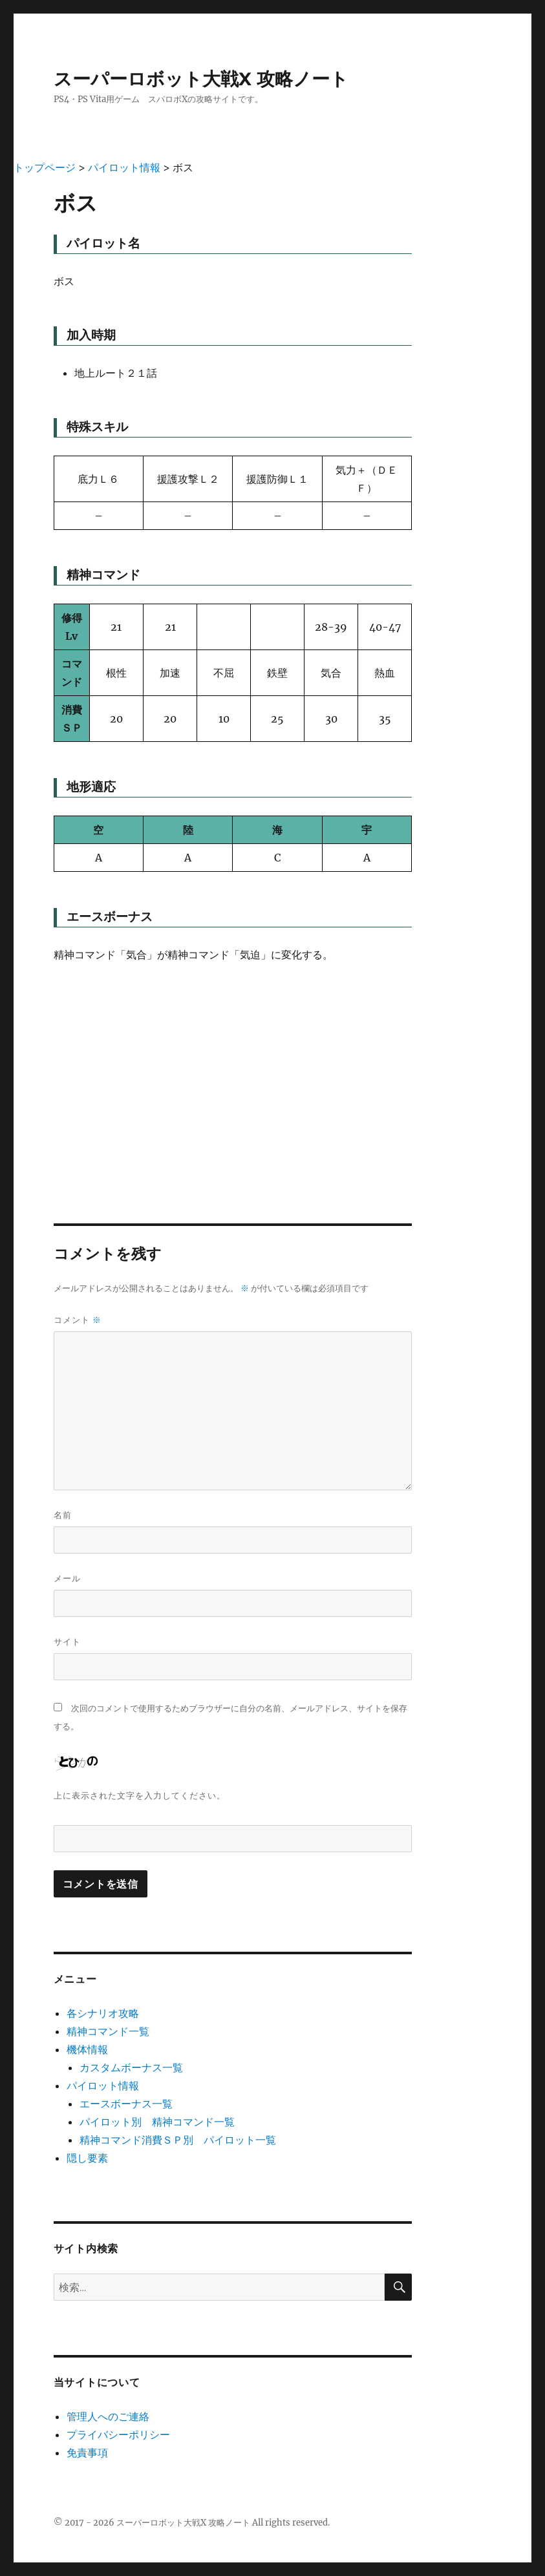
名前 (63, 1515)
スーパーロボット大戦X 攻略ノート (201, 79)
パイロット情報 (103, 2085)
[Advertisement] (233, 1072)
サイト (67, 1641)
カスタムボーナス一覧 (131, 2067)
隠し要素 (87, 2157)
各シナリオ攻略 (103, 2013)
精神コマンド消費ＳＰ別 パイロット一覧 (178, 2139)
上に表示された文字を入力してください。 (140, 1795)
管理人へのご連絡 (108, 2416)
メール (67, 1578)
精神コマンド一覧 (108, 2031)
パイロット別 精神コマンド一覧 (157, 2121)
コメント (78, 1319)
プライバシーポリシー (118, 2434)
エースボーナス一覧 (126, 2103)
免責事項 (87, 2452)
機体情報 (87, 2049)
